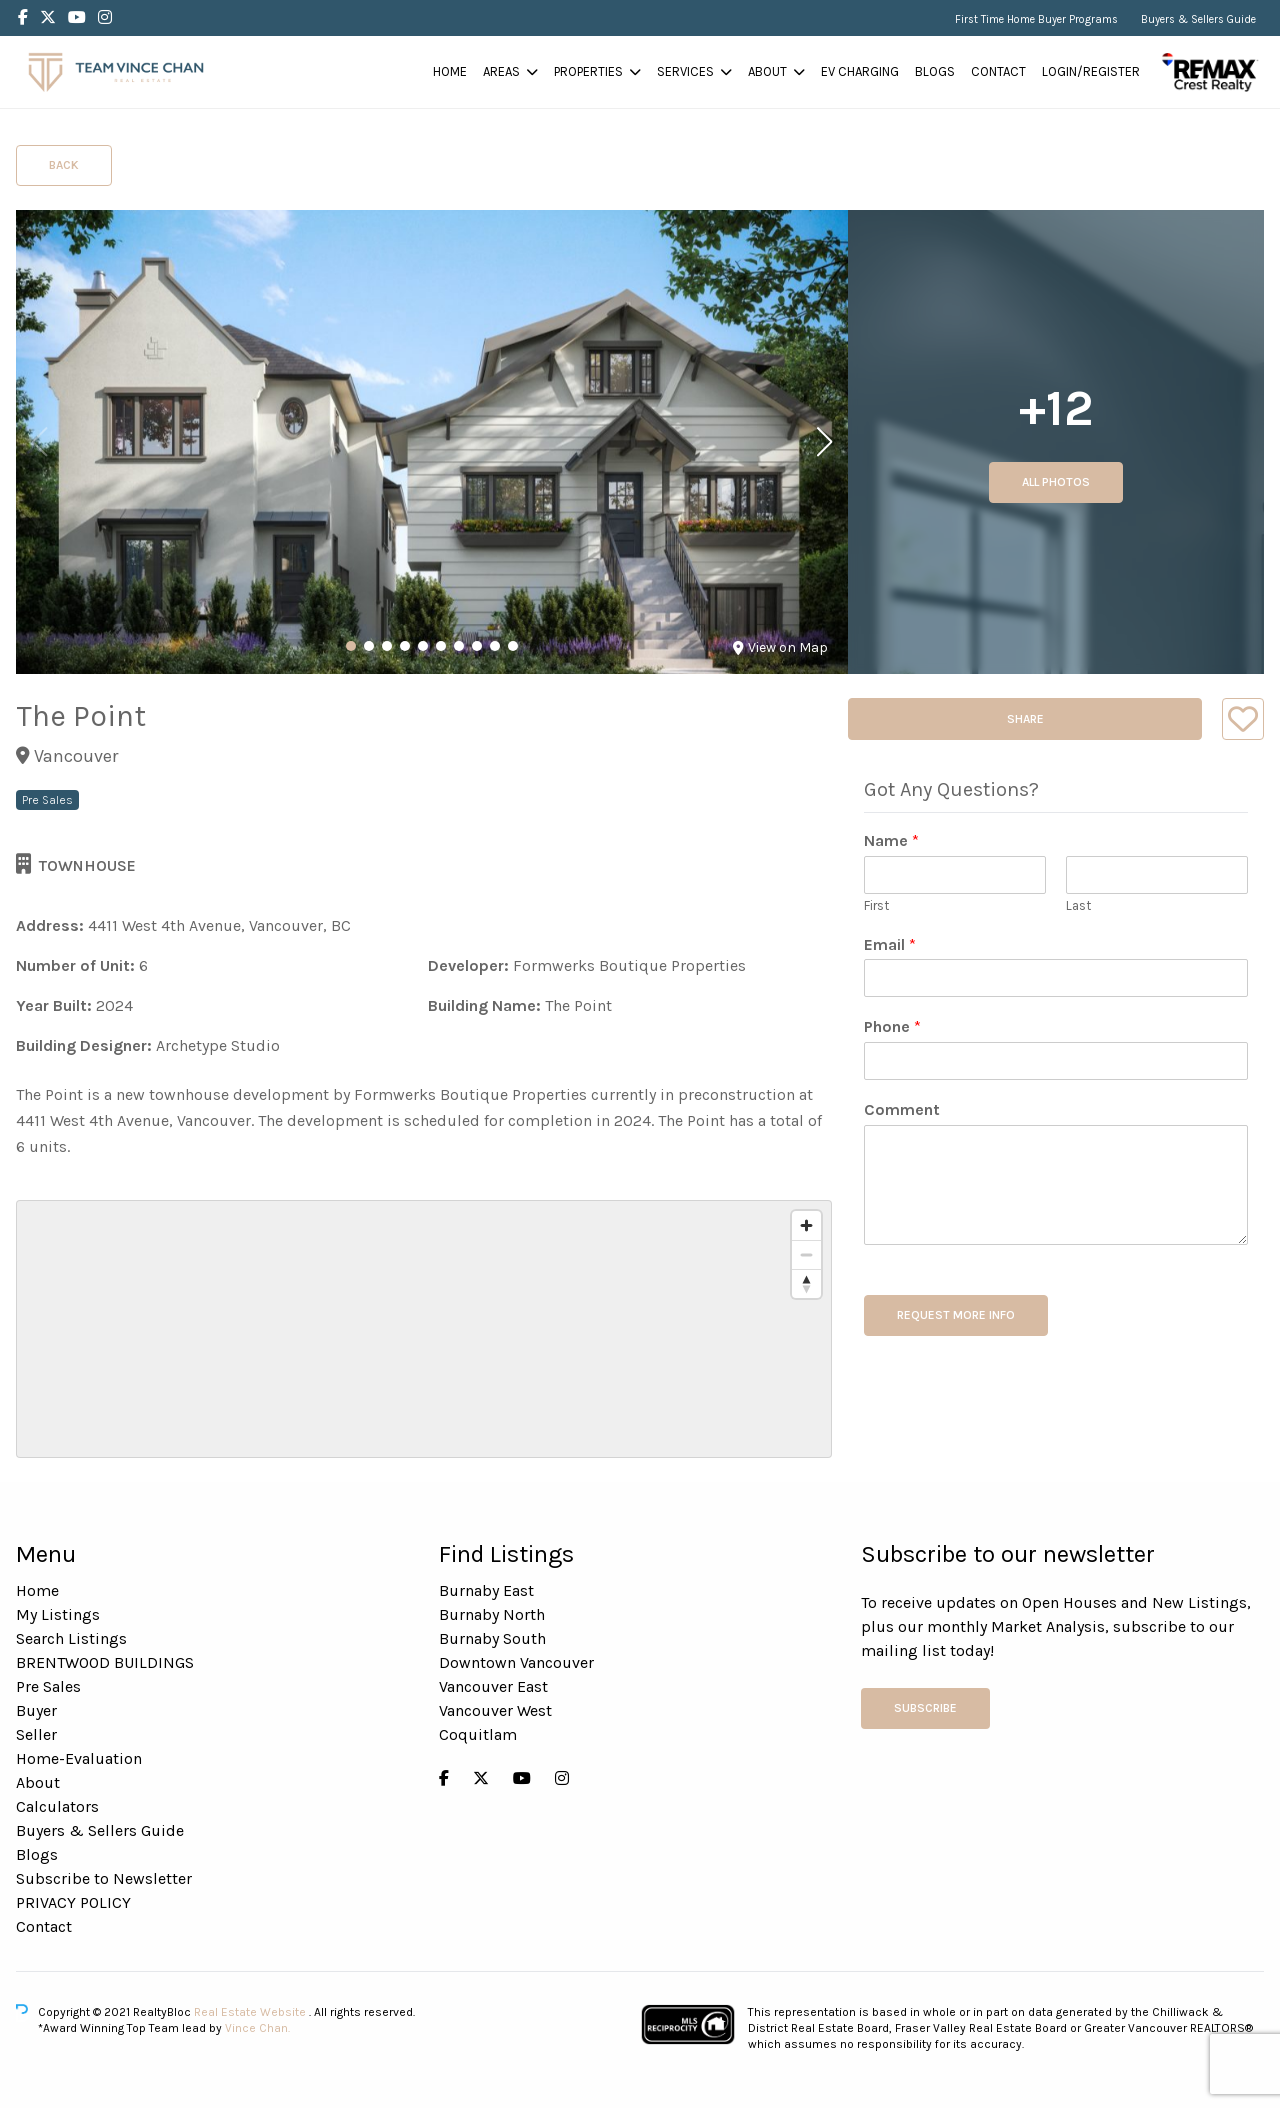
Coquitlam (478, 1734)
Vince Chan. (257, 2028)
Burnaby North (492, 1614)
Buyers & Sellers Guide (1198, 19)
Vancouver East (493, 1686)
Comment (902, 1109)
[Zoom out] (806, 1254)
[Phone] (1056, 1061)
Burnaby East (486, 1590)
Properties (588, 71)
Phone (892, 1026)
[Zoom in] (806, 1225)
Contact (998, 71)
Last (1078, 905)
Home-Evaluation (79, 1758)
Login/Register (1091, 71)
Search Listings (71, 1638)
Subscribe (925, 1708)
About (767, 71)
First (876, 905)
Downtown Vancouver (516, 1662)
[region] (424, 1329)
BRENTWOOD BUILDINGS (105, 1662)
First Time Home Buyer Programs (1036, 19)
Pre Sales (48, 1686)
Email (890, 944)
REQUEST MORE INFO (956, 1315)
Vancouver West (495, 1710)
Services (685, 71)
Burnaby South (492, 1638)
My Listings (58, 1614)
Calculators (57, 1806)
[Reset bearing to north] (806, 1283)
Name (891, 840)
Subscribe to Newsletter (104, 1878)
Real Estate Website (251, 2012)
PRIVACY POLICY (73, 1902)
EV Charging (860, 71)
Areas (501, 71)
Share (1025, 719)
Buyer (36, 1710)
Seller (36, 1734)
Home (450, 71)
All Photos (1056, 482)
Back (64, 165)
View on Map (780, 647)
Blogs (935, 71)
